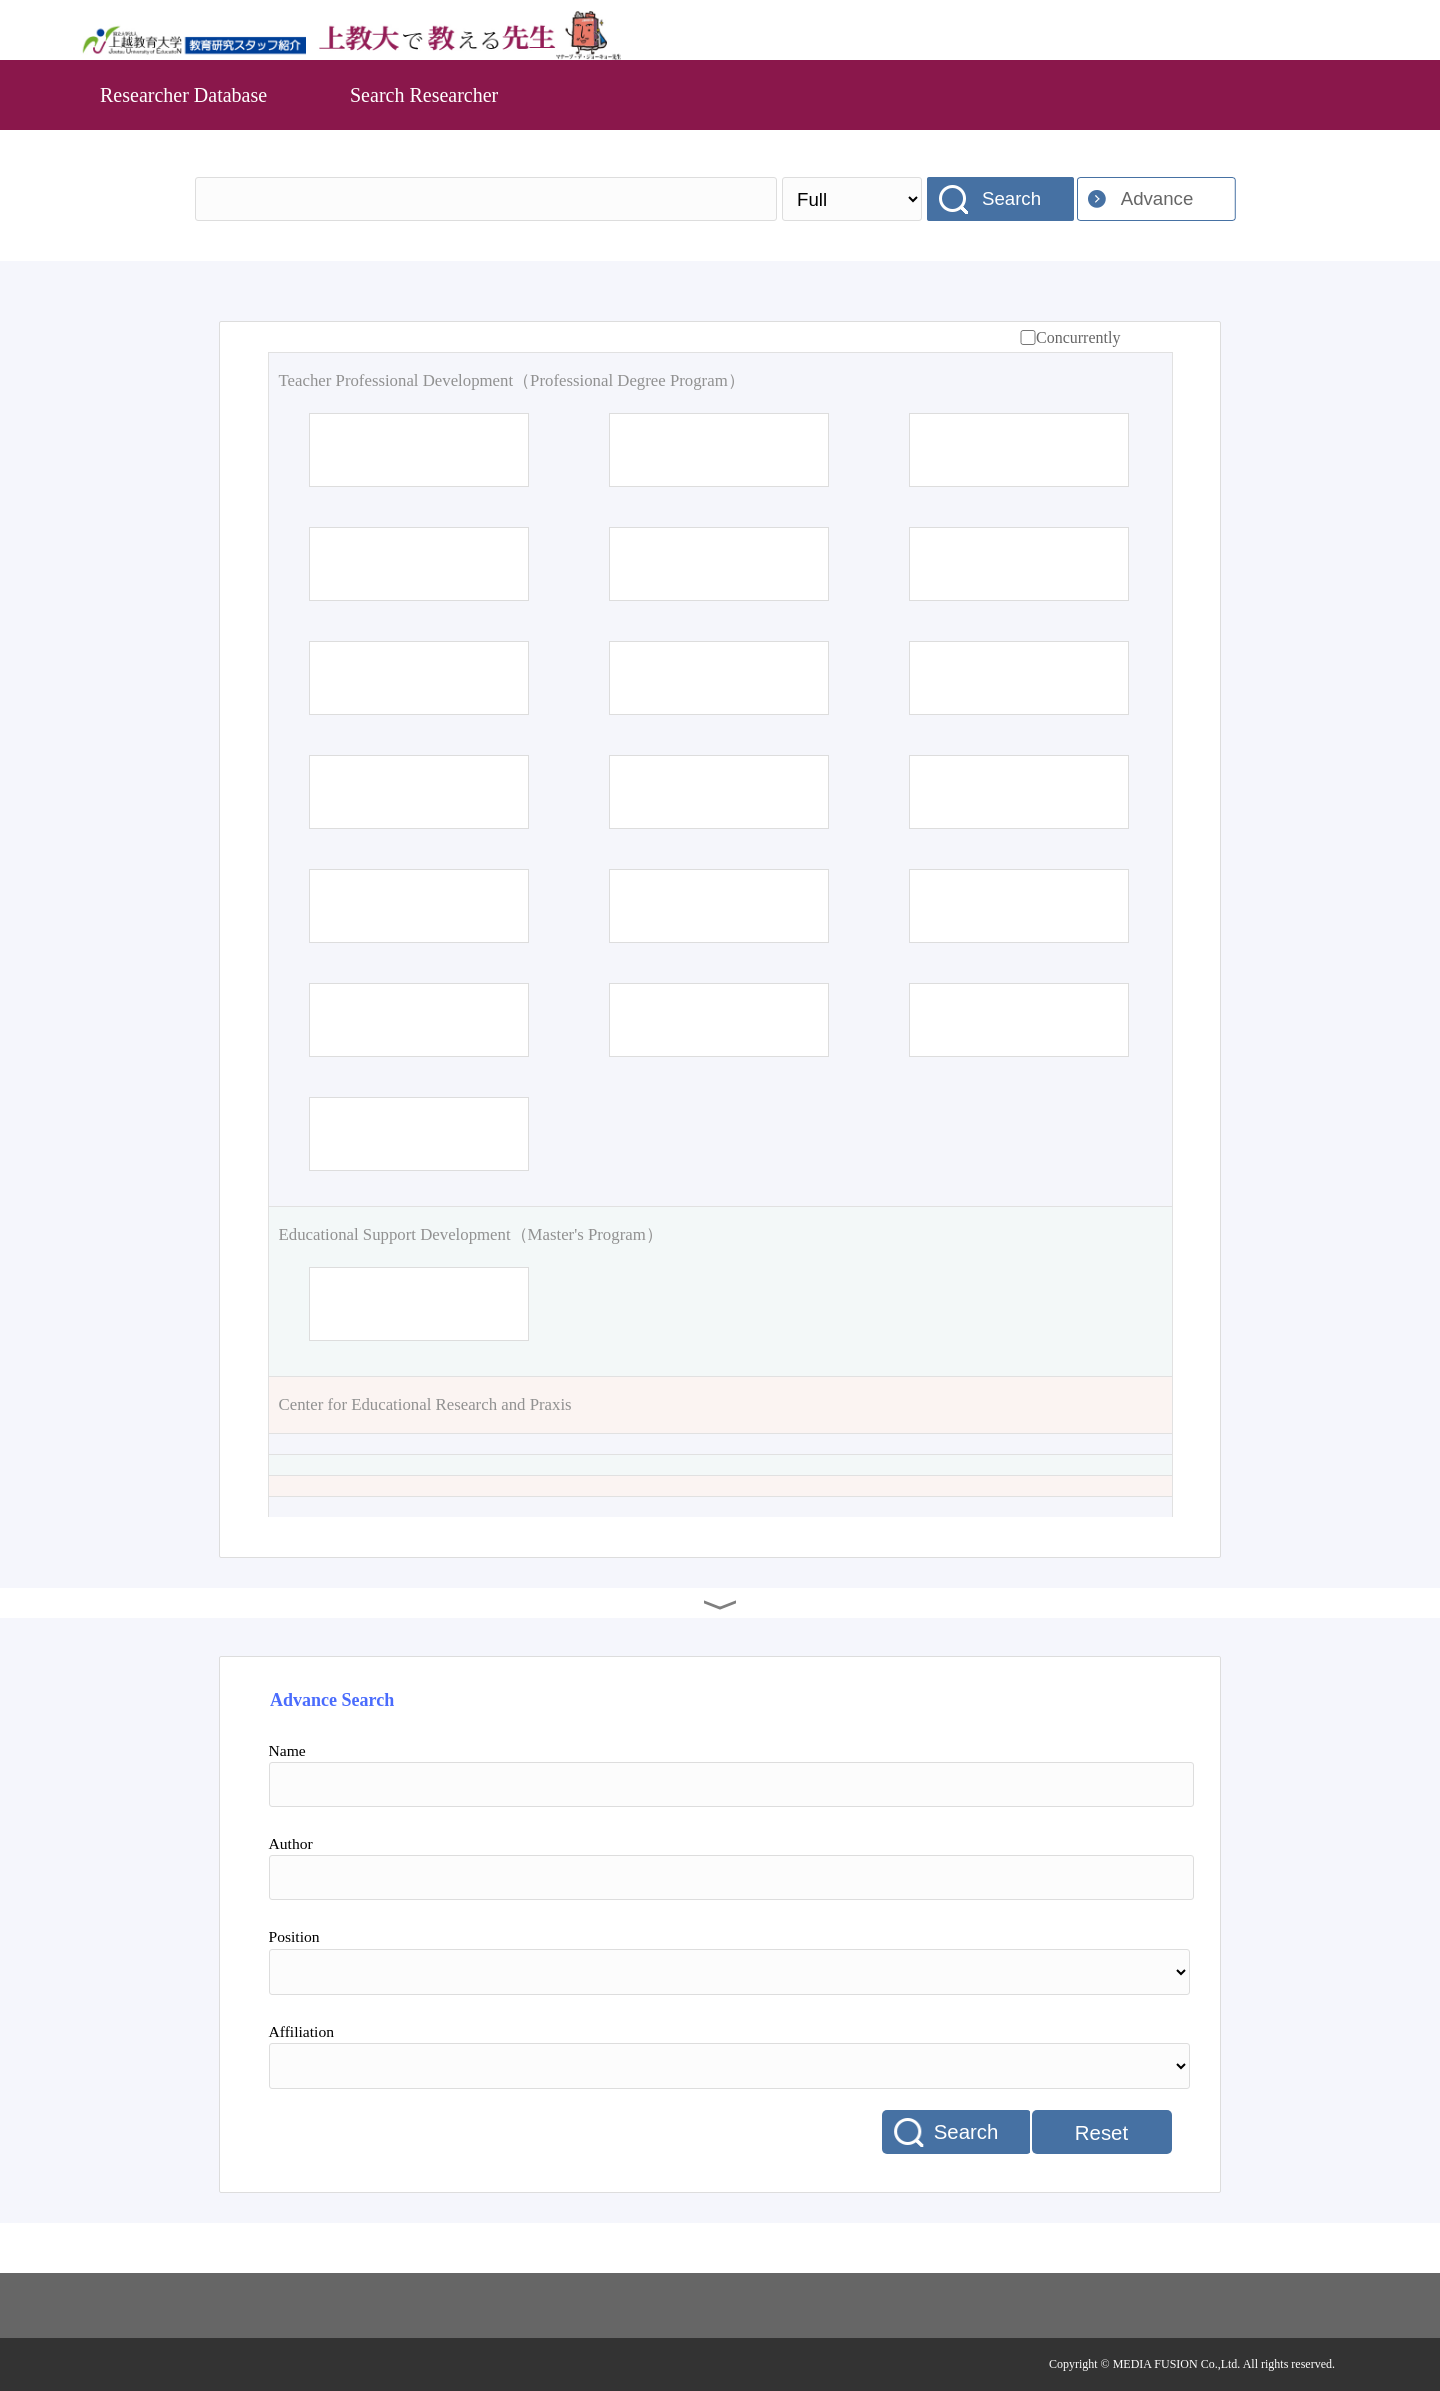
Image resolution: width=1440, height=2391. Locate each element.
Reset (1101, 2133)
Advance (1157, 198)
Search (1011, 198)
